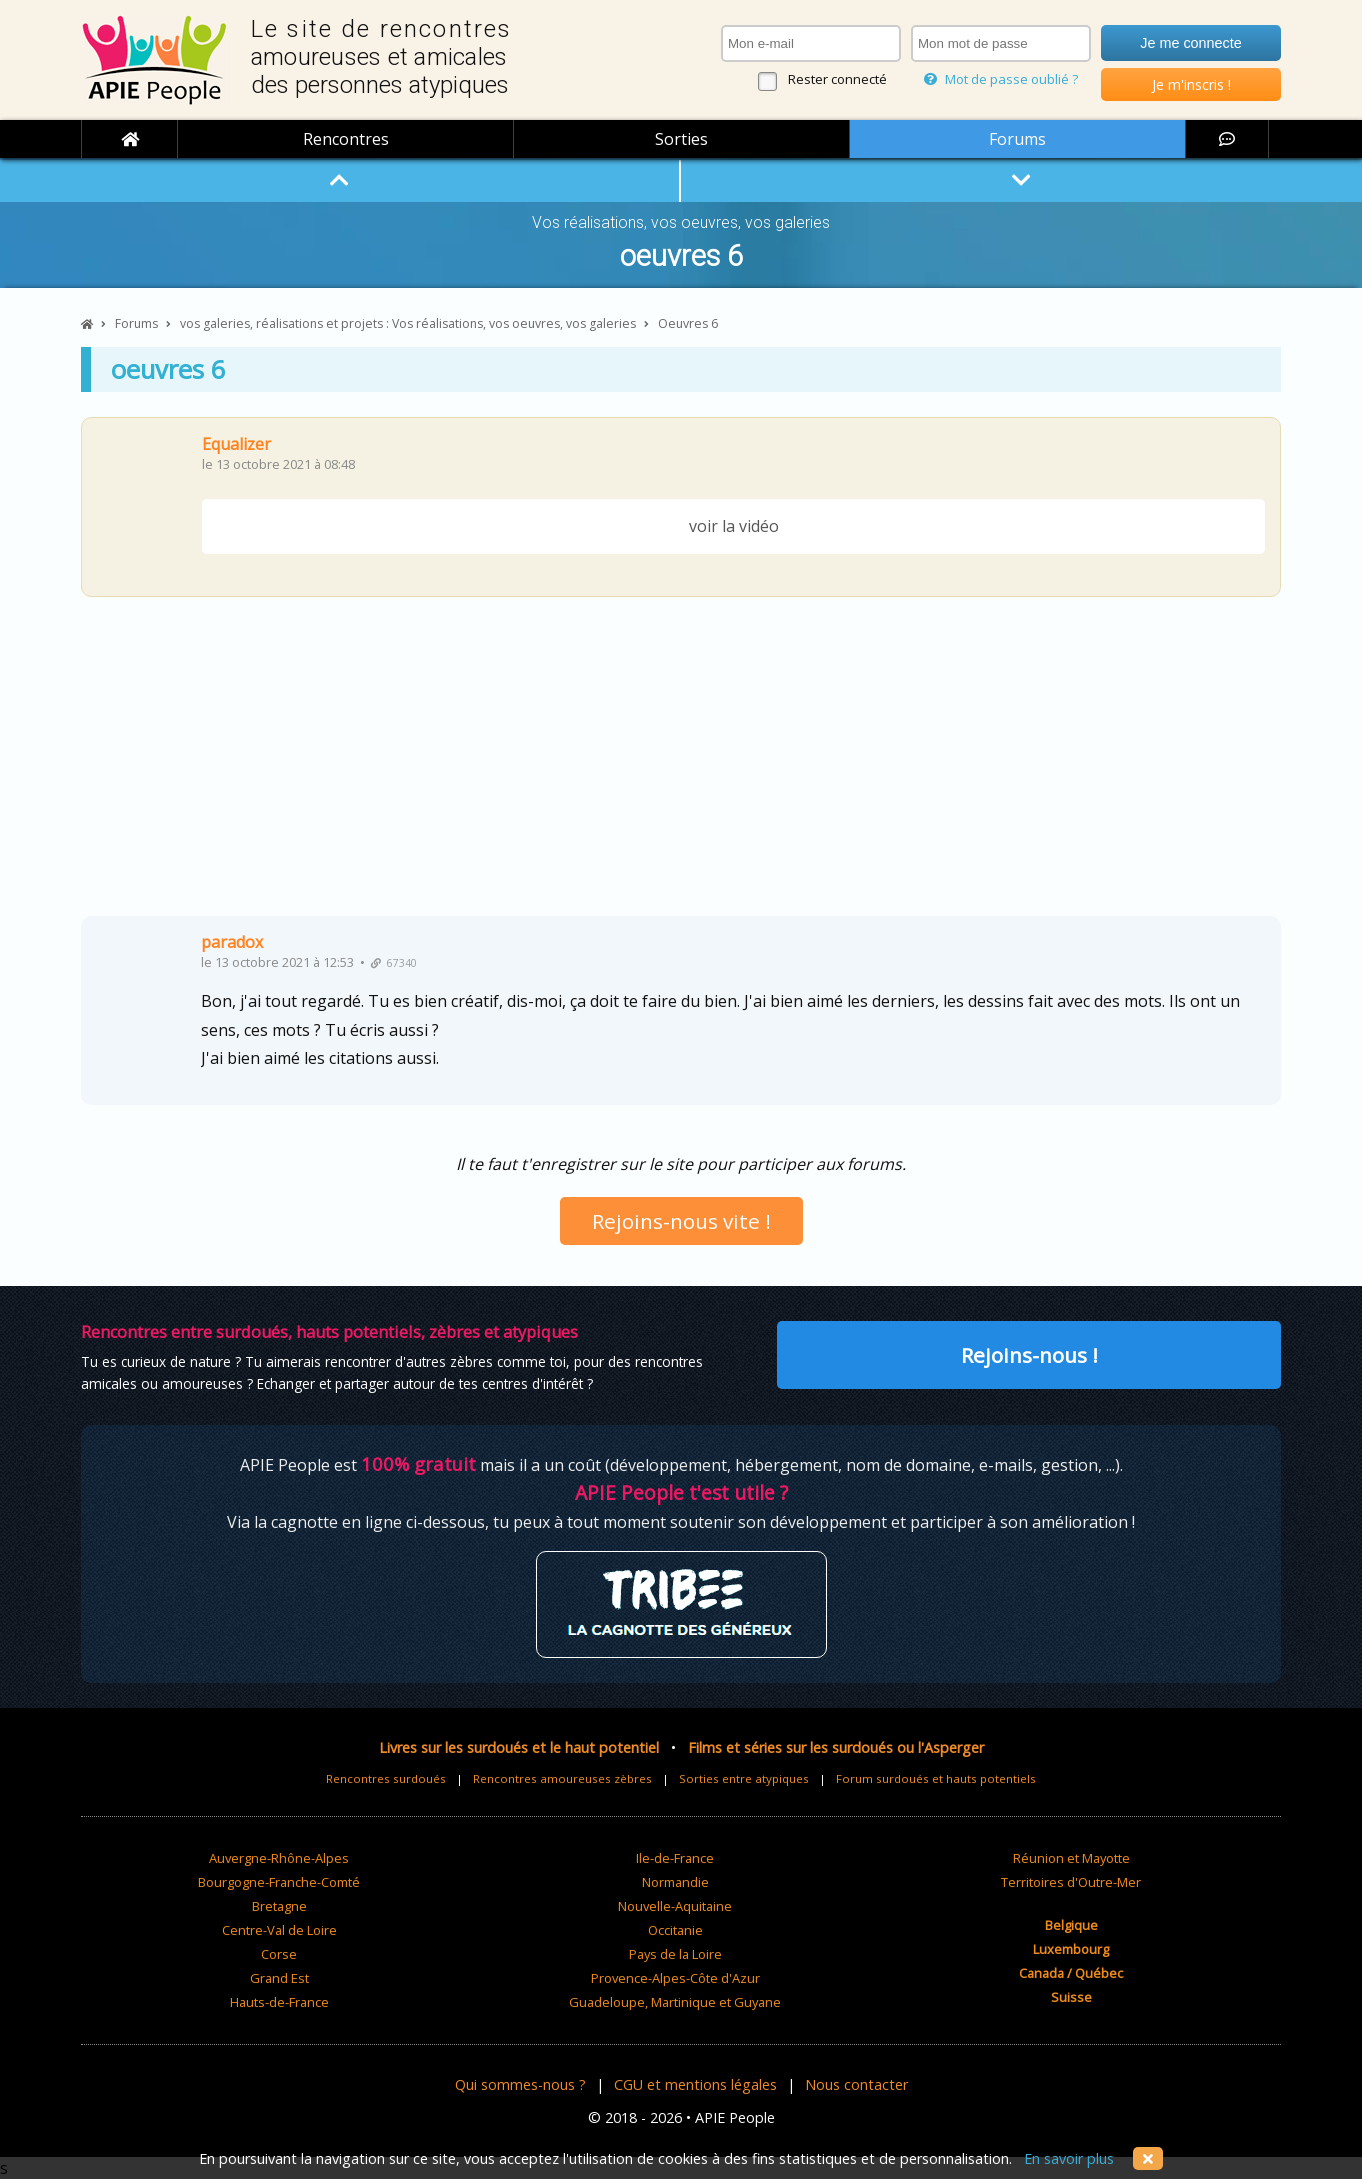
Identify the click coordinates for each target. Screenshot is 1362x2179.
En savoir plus (1069, 2158)
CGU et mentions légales (695, 2084)
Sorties (681, 139)
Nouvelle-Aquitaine (675, 1906)
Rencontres (346, 139)
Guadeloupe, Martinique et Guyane (675, 2002)
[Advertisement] (681, 764)
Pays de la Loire (675, 1954)
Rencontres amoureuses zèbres (562, 1778)
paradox (232, 942)
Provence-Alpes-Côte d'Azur (675, 1978)
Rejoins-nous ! (1029, 1355)
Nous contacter (856, 2084)
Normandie (675, 1882)
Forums (1017, 139)
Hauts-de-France (279, 2002)
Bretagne (279, 1906)
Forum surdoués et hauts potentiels (936, 1778)
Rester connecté (837, 79)
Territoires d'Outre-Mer (1071, 1882)
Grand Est (279, 1978)
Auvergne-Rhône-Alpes (279, 1858)
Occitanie (675, 1930)
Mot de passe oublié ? (1001, 79)
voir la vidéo (734, 526)
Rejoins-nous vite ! (681, 1221)
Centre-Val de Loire (279, 1930)
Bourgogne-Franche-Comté (279, 1882)
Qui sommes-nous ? (520, 2084)
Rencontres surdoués (386, 1778)
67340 (394, 963)
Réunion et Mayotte (1071, 1858)
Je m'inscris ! (1191, 84)
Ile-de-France (675, 1858)
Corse (279, 1954)
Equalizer (236, 444)
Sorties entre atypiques (744, 1778)
